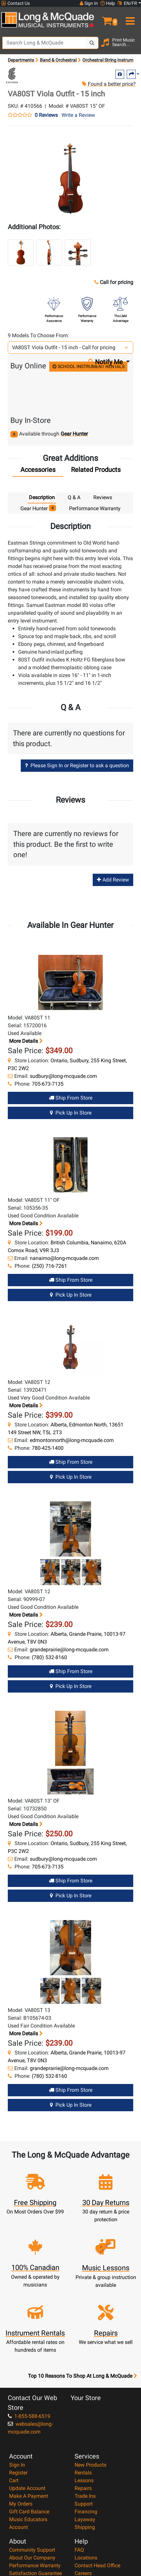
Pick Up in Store (70, 1113)
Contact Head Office (97, 2565)
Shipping (85, 2527)
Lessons (84, 2480)
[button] (105, 18)
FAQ (79, 2550)
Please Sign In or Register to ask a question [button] (77, 765)
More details (25, 1041)
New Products (90, 2465)
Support (84, 2504)
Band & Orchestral (58, 60)
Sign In (17, 2465)
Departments (21, 60)
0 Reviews (46, 115)
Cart (13, 2480)
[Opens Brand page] (12, 75)
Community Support (32, 2550)
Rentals (83, 2473)
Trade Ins (85, 2496)
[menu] (129, 18)
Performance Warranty (35, 2565)
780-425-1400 (48, 1448)
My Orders (20, 2504)
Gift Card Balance (29, 2511)
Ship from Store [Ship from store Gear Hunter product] (70, 1098)
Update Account (27, 2488)
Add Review (113, 880)
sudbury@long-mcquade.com (63, 1076)
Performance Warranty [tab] (95, 508)
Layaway (85, 2519)
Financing (86, 2511)
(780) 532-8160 (49, 1657)
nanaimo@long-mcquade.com (64, 1258)
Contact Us (15, 3)
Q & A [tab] (74, 497)
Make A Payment (28, 2496)
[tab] (38, 471)
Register (18, 2473)
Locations (86, 2558)
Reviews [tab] (102, 497)
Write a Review (78, 115)
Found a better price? (108, 84)
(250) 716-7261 (49, 1266)
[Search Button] (92, 43)
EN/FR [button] (127, 3)
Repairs (83, 2488)
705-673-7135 (48, 1084)
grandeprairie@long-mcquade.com (69, 1649)
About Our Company (32, 2558)
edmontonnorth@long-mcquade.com (72, 1440)
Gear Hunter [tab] (38, 508)
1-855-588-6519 (29, 2416)
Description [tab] (42, 497)
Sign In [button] (89, 3)
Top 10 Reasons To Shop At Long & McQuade (82, 2376)
